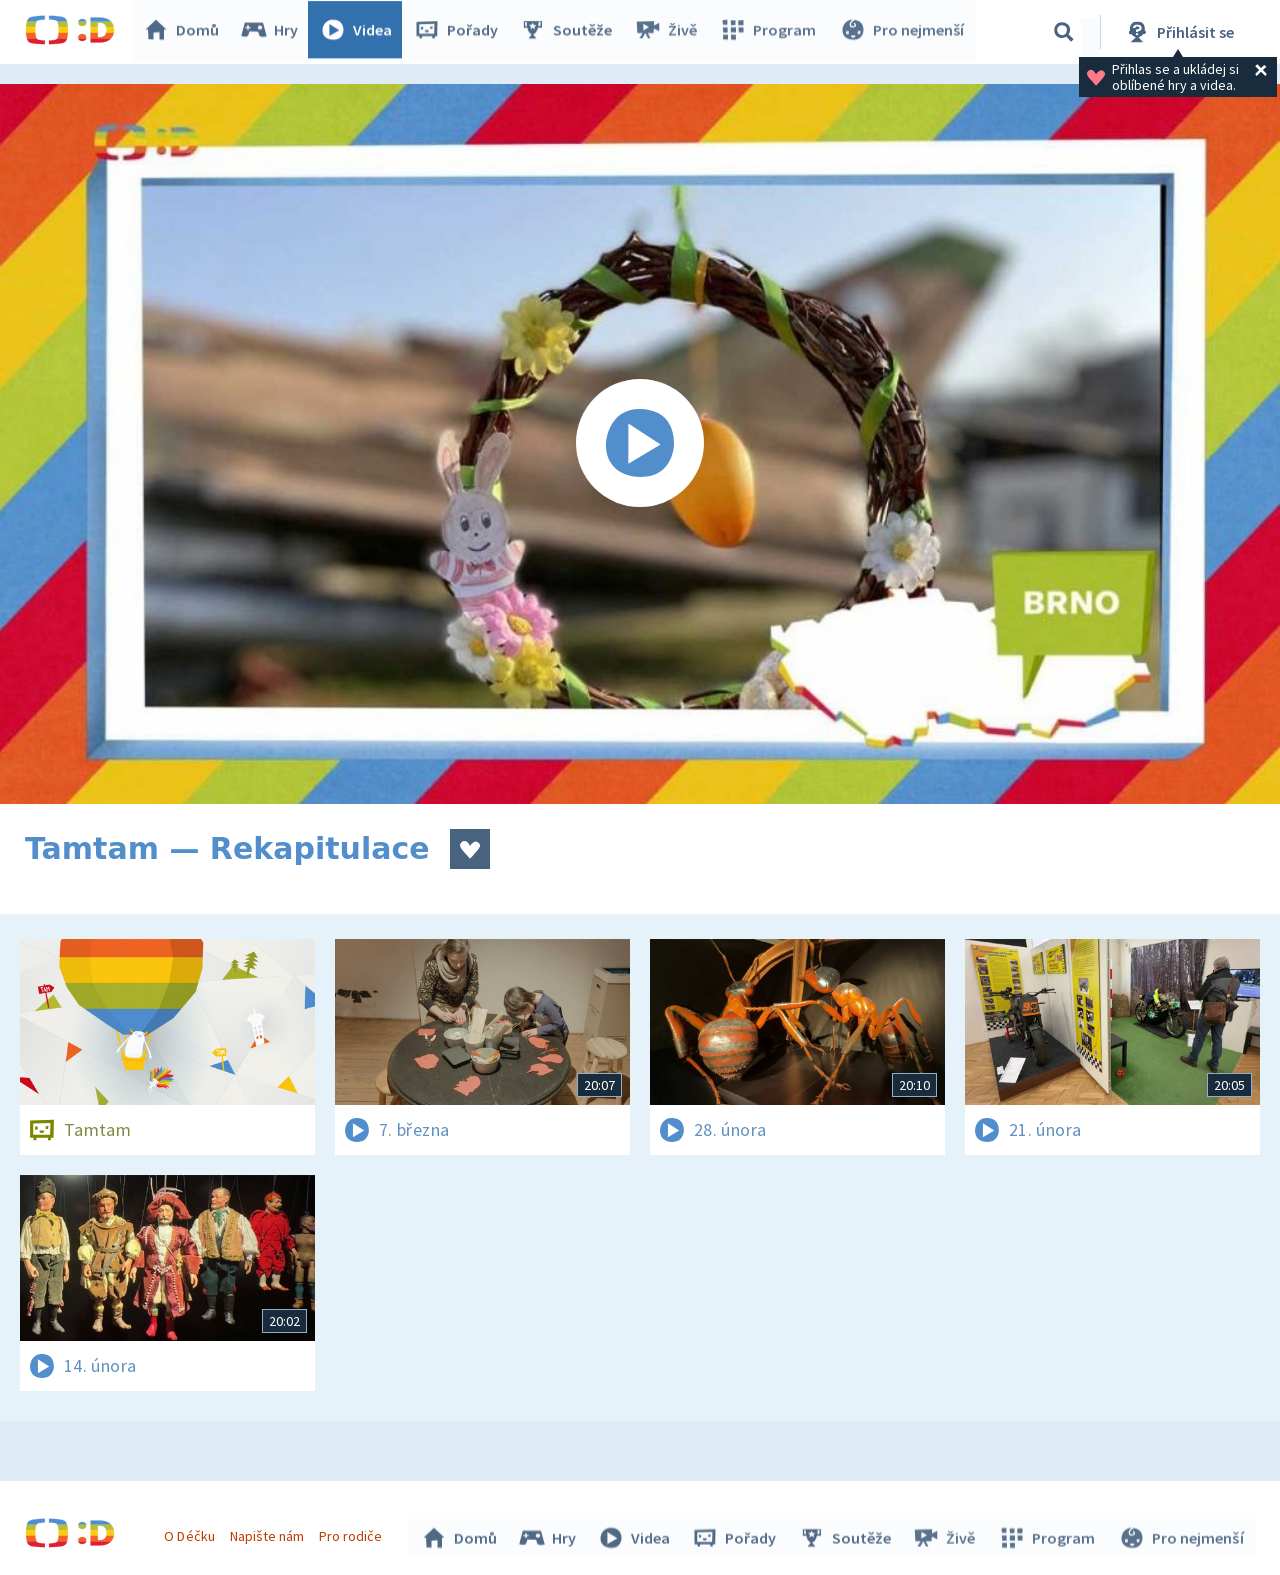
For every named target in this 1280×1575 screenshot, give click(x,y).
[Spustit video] (640, 444)
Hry (274, 32)
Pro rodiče (353, 1533)
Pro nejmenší (903, 32)
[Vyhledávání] (1064, 32)
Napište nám (269, 1533)
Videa (361, 32)
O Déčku (192, 1533)
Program (771, 32)
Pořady (461, 32)
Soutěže (571, 32)
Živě (670, 32)
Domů (186, 32)
